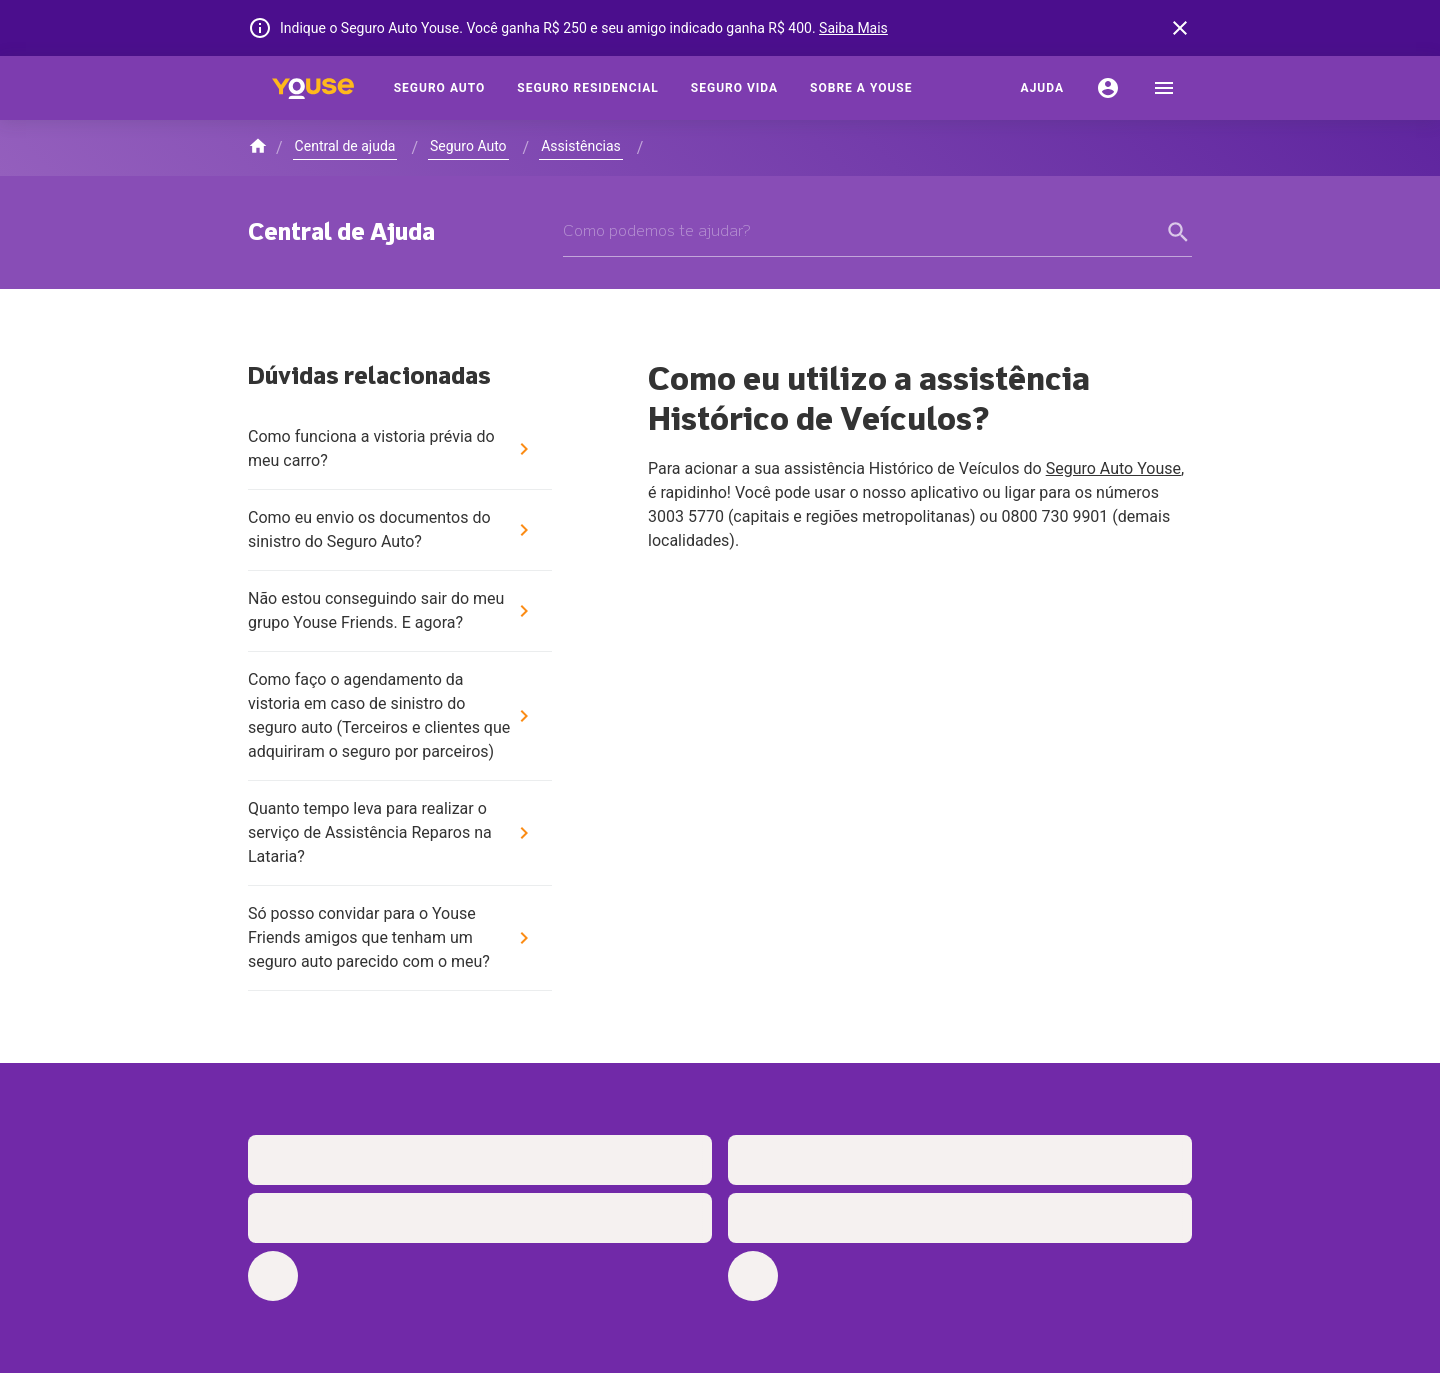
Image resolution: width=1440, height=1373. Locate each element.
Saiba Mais (853, 28)
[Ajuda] (1042, 88)
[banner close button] (1180, 28)
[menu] (1164, 88)
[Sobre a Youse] (861, 88)
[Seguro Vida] (734, 88)
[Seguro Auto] (440, 88)
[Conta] (1108, 88)
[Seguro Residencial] (588, 88)
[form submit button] (1180, 232)
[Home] (313, 88)
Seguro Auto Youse (1113, 468)
